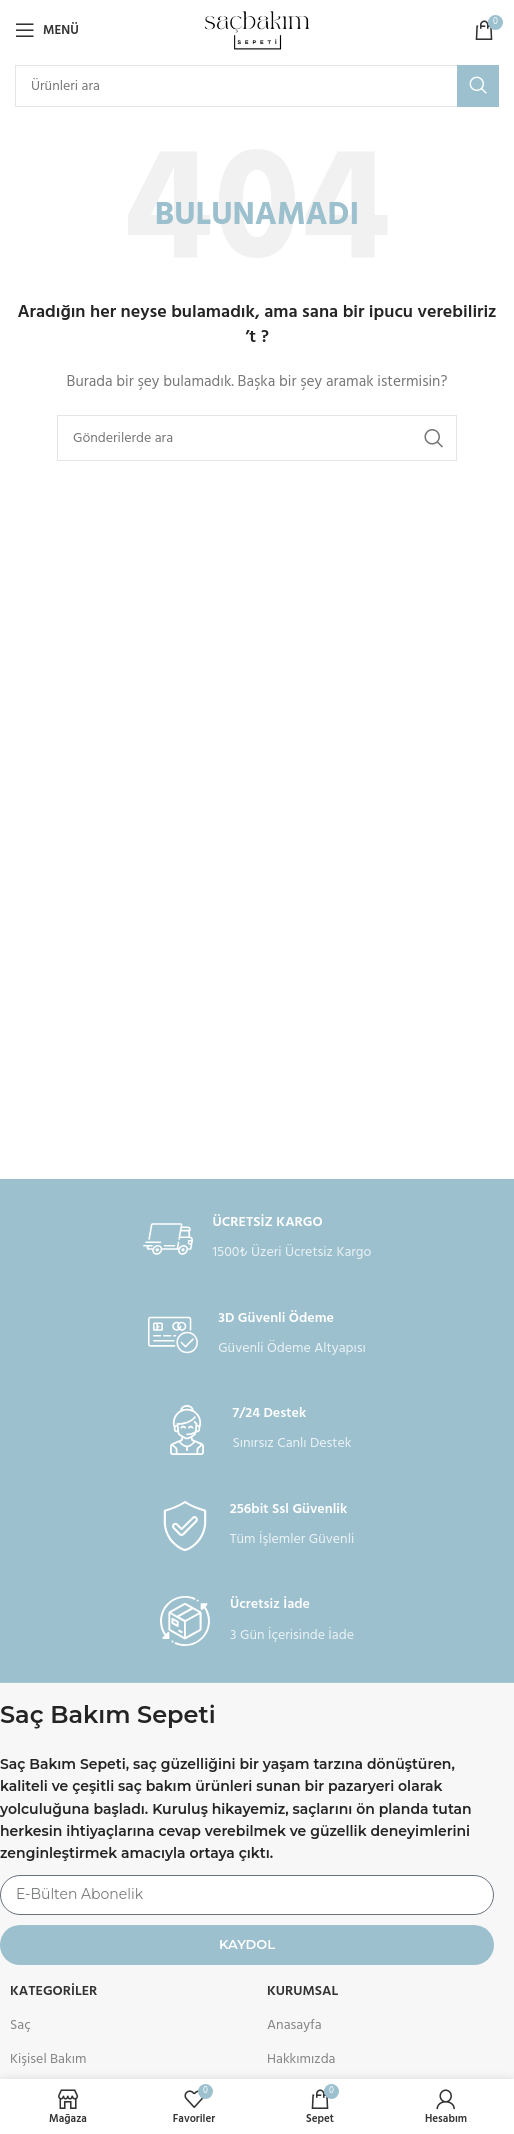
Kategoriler (53, 1991)
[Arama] (257, 86)
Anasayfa (294, 2025)
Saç (20, 2025)
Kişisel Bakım (48, 2059)
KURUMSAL (302, 1991)
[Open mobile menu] (47, 30)
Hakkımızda (301, 2059)
